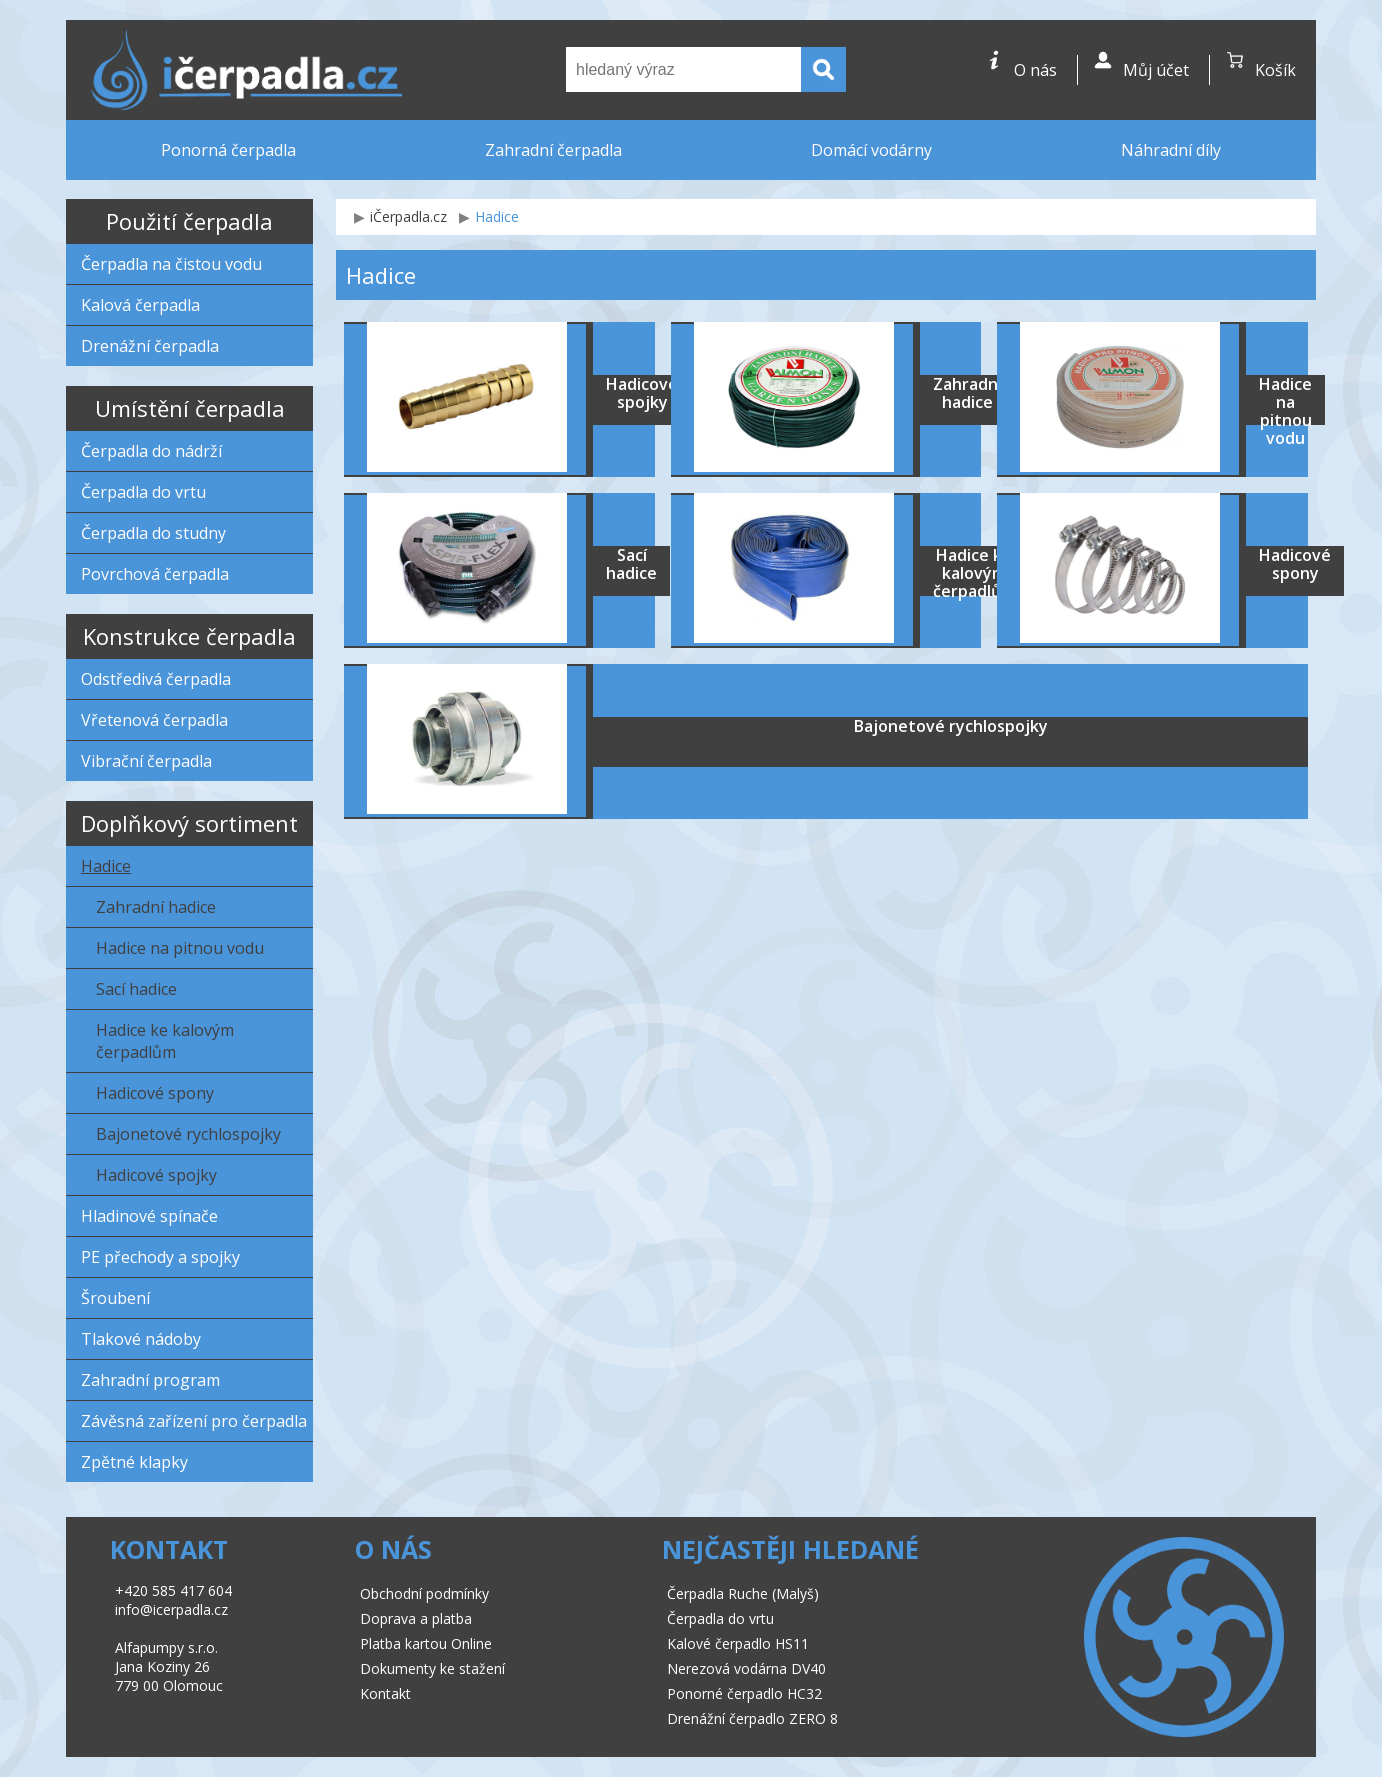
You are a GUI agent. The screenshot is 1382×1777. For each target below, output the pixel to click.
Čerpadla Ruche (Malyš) (743, 1593)
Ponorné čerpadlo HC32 (744, 1693)
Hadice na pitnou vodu (180, 948)
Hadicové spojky (156, 1175)
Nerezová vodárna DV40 (746, 1668)
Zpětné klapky (134, 1462)
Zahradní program (150, 1380)
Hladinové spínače (149, 1216)
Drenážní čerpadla (150, 346)
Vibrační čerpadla (146, 761)
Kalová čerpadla (140, 305)
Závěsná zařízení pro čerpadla (194, 1421)
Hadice (106, 866)
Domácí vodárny (871, 150)
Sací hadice (136, 989)
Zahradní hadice (156, 907)
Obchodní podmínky (424, 1593)
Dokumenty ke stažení (432, 1668)
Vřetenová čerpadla (154, 720)
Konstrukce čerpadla (189, 636)
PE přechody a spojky (160, 1257)
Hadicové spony (155, 1093)
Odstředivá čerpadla (156, 679)
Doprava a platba (416, 1618)
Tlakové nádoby (141, 1339)
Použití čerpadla (189, 221)
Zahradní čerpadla (553, 150)
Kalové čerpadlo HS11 (738, 1643)
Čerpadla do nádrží (151, 451)
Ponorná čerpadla (228, 150)
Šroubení (115, 1298)
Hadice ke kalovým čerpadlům (165, 1041)
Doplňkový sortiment (189, 823)
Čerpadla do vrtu (143, 492)
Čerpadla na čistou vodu (171, 264)
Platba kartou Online (426, 1643)
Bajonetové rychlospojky (188, 1134)
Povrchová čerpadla (155, 574)
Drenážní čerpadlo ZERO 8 (752, 1718)
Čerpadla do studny (153, 533)
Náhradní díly (1171, 150)
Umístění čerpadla (190, 408)
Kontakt (385, 1693)
